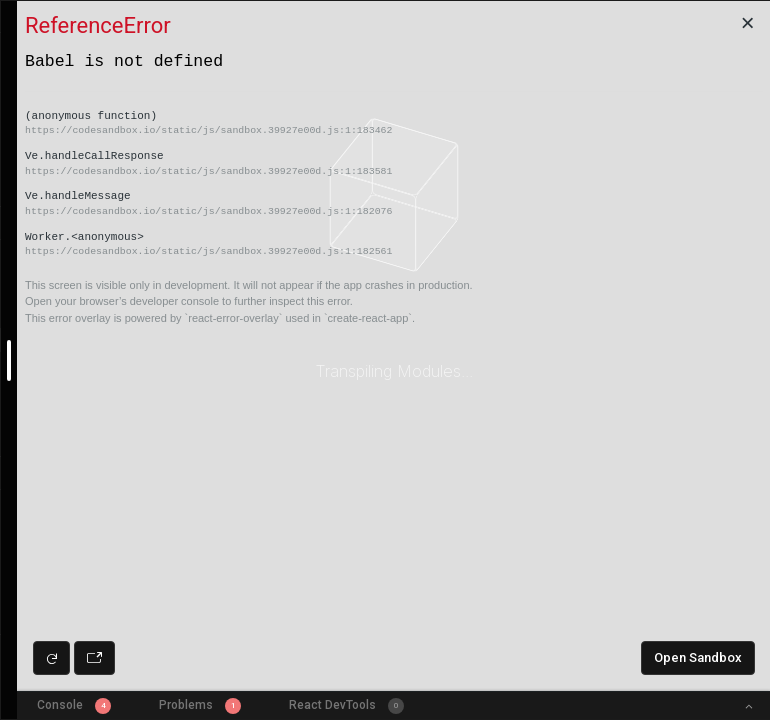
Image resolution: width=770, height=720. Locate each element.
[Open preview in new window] (94, 658)
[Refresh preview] (51, 658)
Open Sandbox (698, 657)
